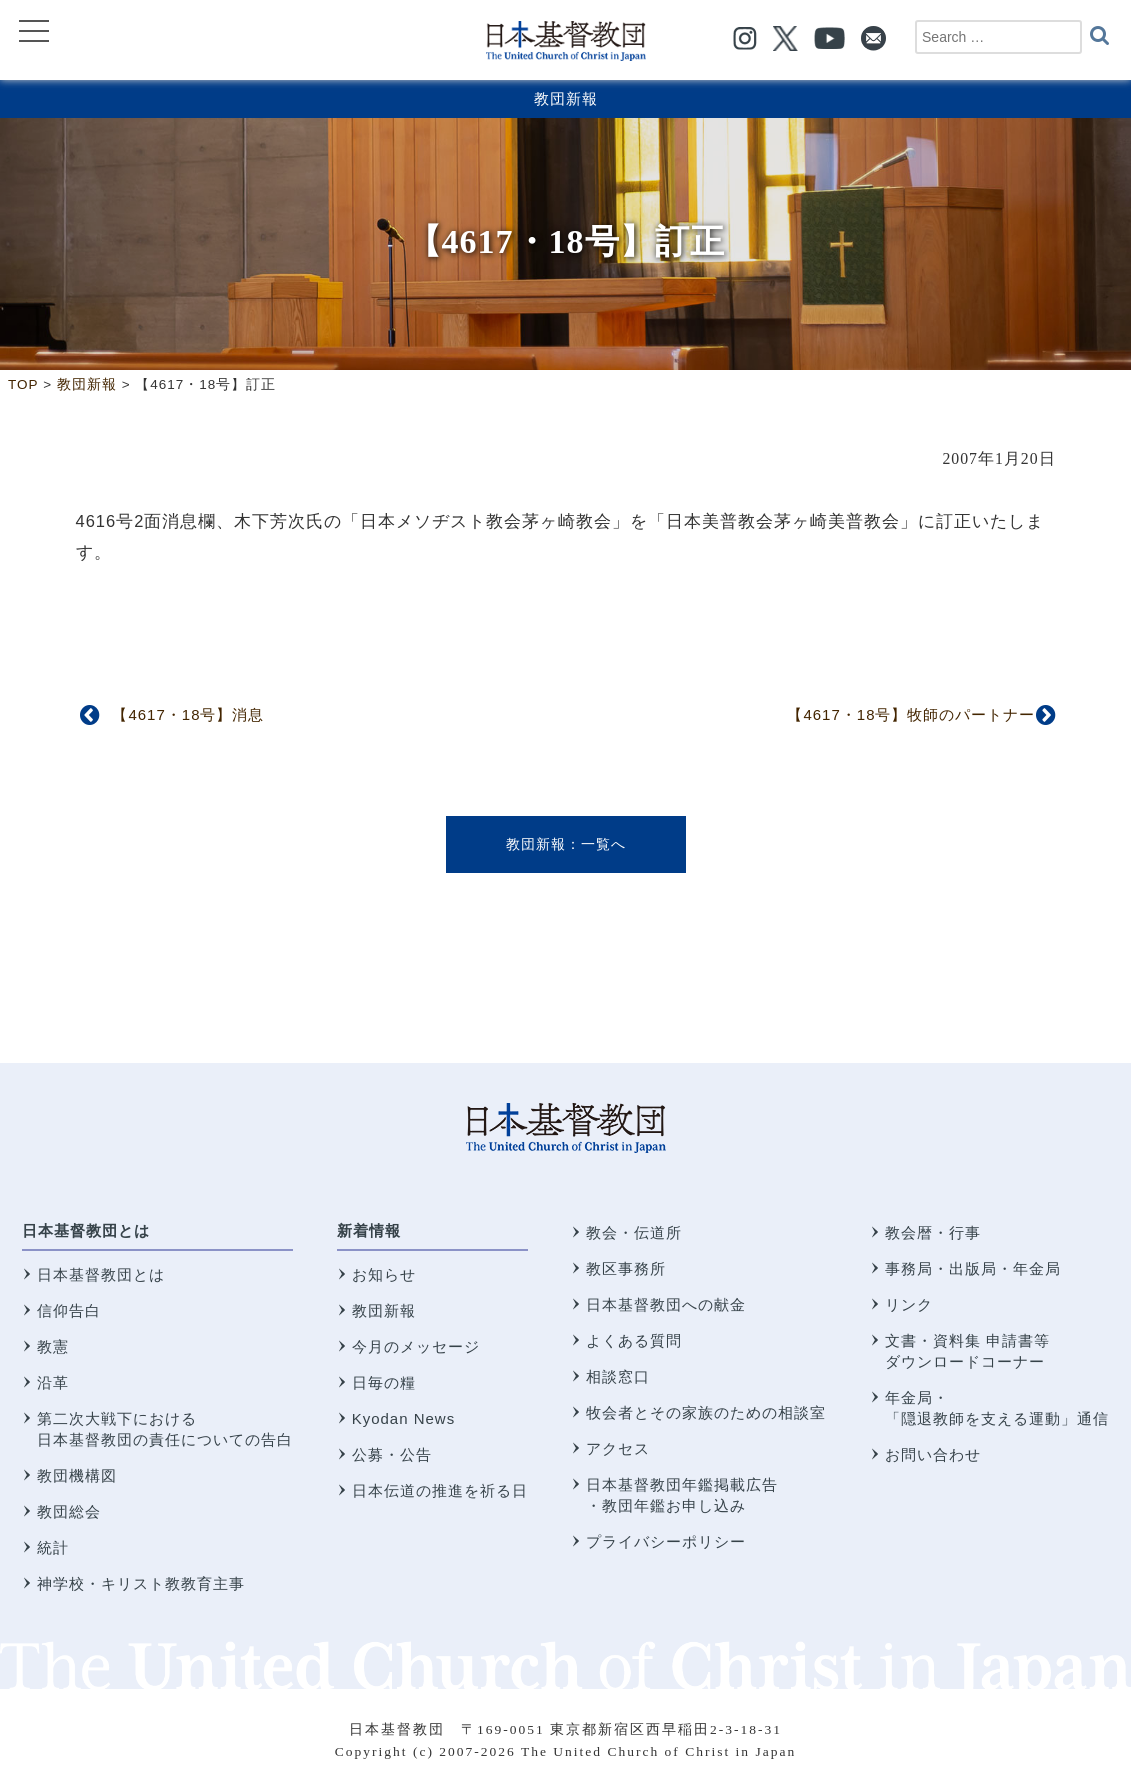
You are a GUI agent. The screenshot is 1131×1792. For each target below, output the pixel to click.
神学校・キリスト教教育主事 (141, 1583)
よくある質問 (634, 1340)
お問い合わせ (933, 1454)
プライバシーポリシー (666, 1541)
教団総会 (69, 1511)
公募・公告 (392, 1454)
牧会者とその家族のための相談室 (706, 1412)
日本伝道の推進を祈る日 (440, 1490)
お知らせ (384, 1274)
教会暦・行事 (933, 1232)
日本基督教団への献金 (666, 1304)
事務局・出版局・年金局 (973, 1268)
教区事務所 (626, 1268)
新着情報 (369, 1230)
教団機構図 (77, 1475)
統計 (53, 1547)
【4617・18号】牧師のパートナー (911, 714)
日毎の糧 (384, 1382)
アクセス (618, 1448)
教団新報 (566, 98)
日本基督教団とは (86, 1230)
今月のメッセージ (416, 1346)
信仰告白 (69, 1310)
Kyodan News (404, 1418)
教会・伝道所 (634, 1232)
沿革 (53, 1382)
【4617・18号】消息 (188, 714)
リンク (909, 1304)
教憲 (53, 1346)
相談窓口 (618, 1376)
